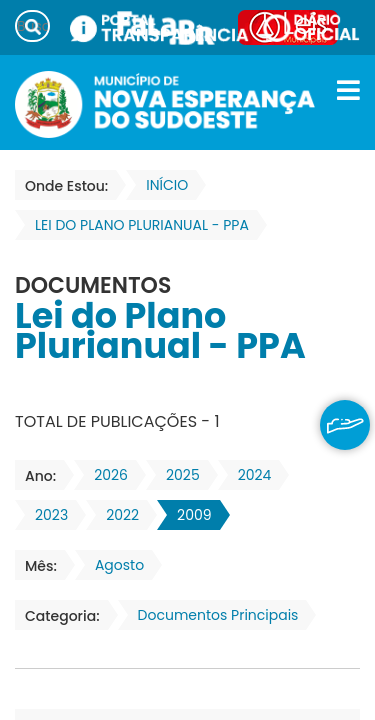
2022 (116, 515)
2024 (249, 475)
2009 (188, 515)
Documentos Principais (212, 615)
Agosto (113, 565)
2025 (177, 475)
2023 (45, 515)
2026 (105, 475)
